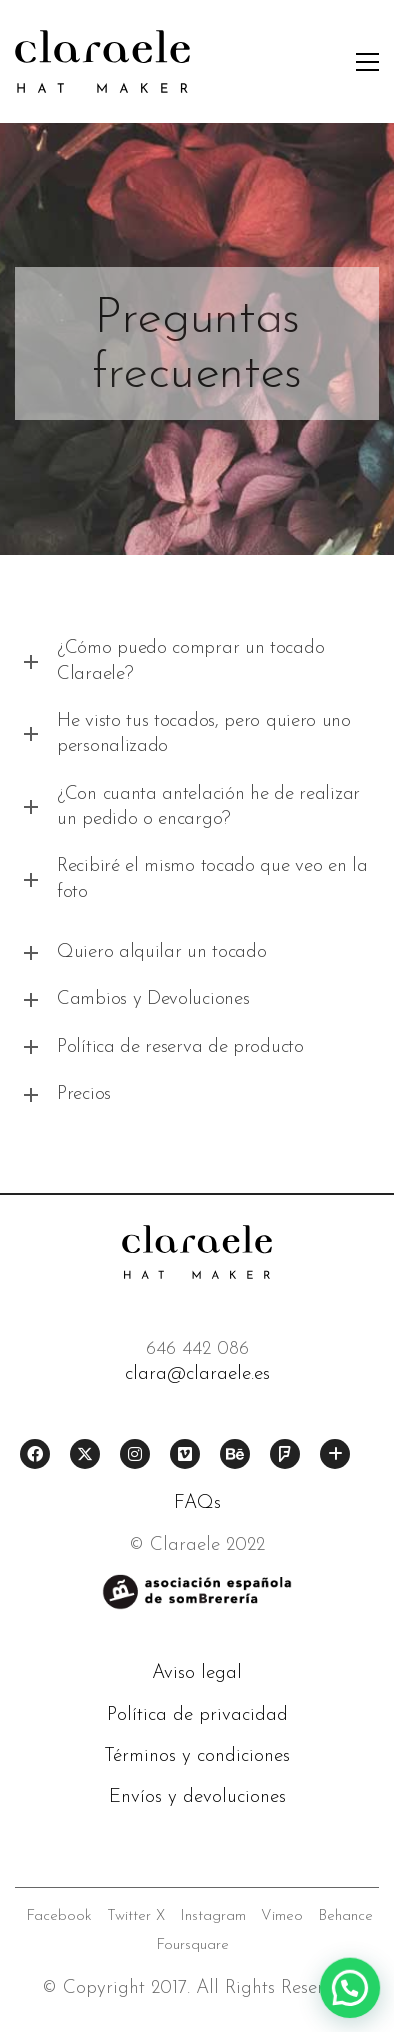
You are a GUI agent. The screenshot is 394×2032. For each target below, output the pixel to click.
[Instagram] (135, 1454)
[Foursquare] (285, 1454)
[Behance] (235, 1454)
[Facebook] (35, 1454)
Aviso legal (197, 1673)
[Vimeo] (185, 1454)
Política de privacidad (197, 1715)
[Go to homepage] (102, 61)
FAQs (197, 1503)
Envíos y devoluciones (197, 1797)
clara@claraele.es (197, 1374)
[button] (367, 62)
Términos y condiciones (197, 1756)
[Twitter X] (85, 1454)
